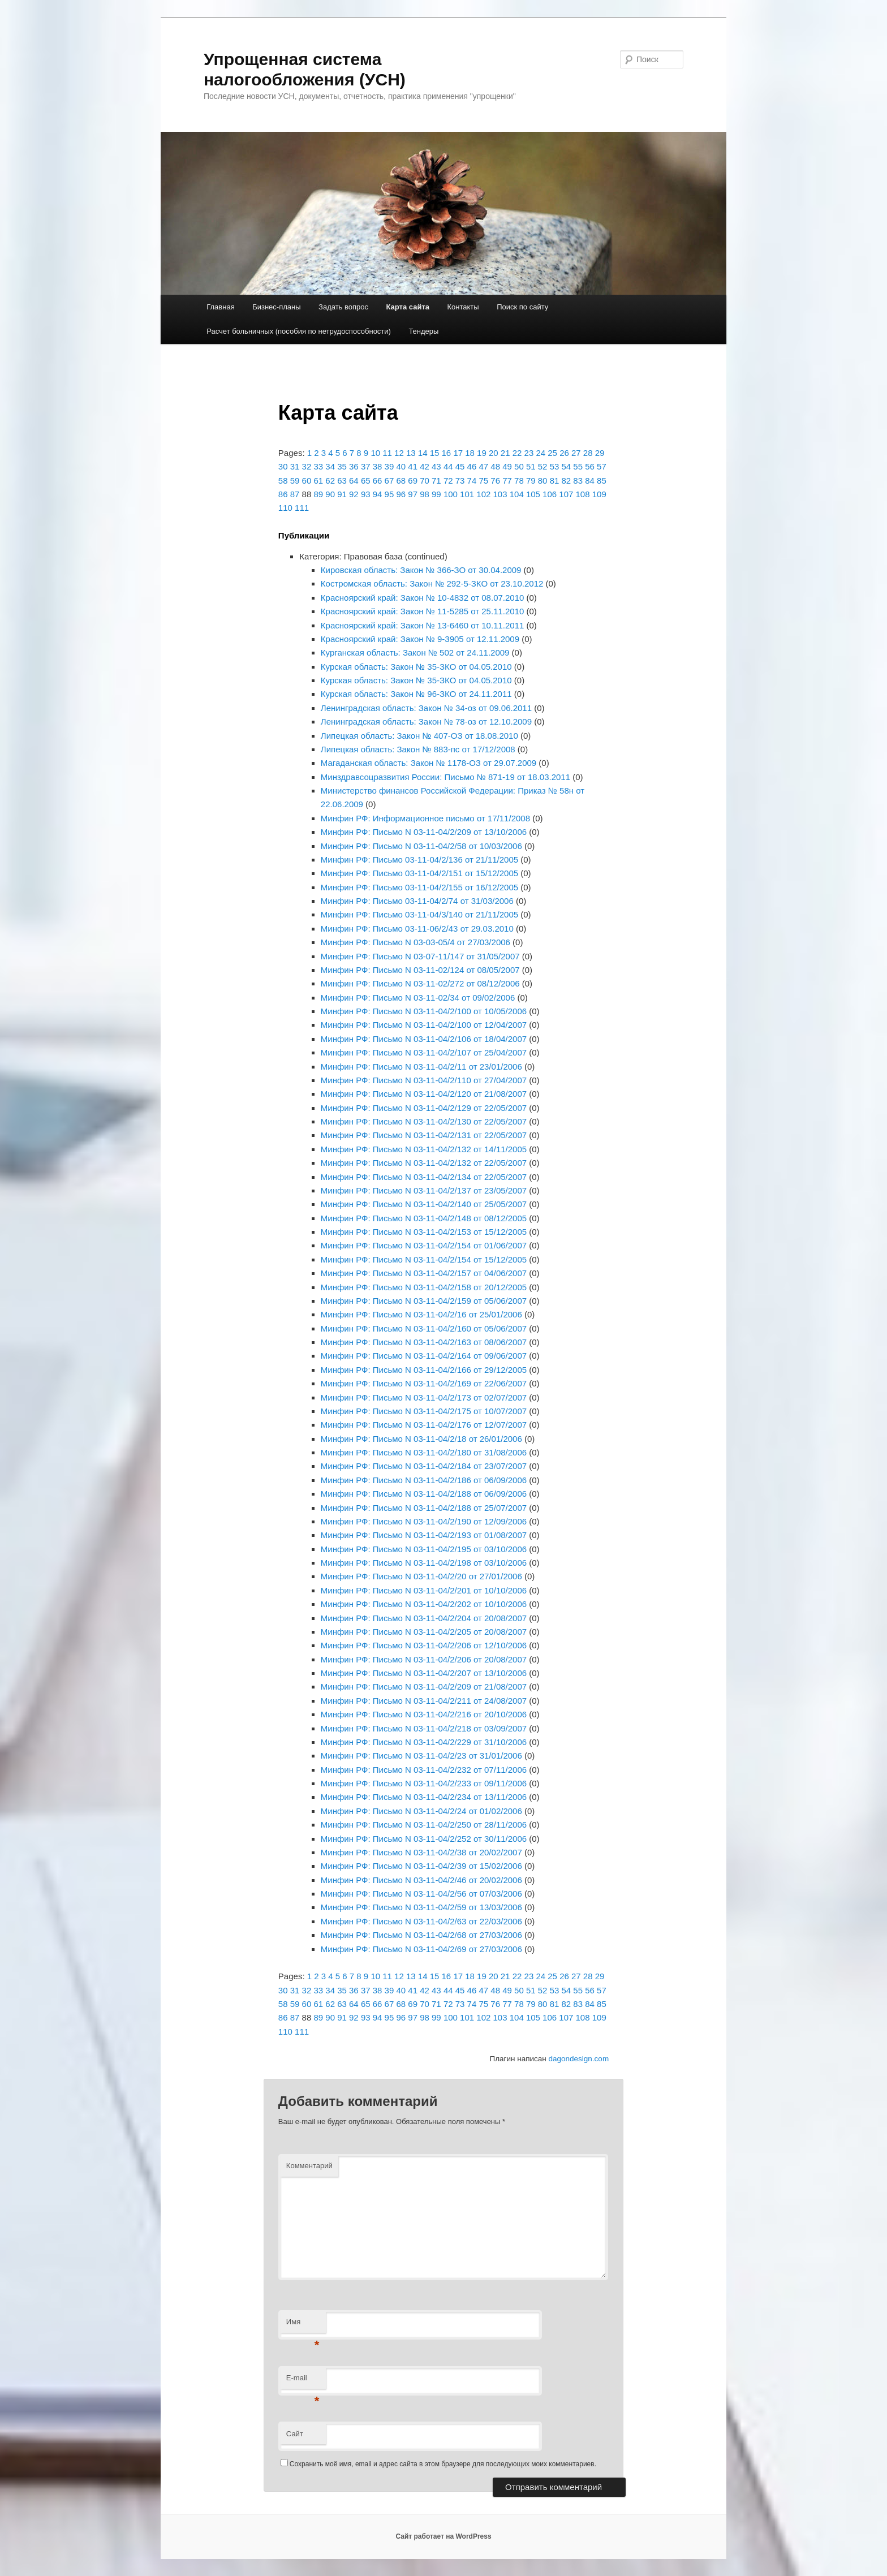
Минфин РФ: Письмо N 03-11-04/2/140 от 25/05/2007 (424, 1204)
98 (424, 494)
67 (389, 480)
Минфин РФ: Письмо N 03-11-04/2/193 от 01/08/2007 (424, 1535)
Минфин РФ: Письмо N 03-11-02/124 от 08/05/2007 (420, 970)
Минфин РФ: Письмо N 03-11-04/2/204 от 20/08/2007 (424, 1618)
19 (481, 453)
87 (295, 494)
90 (330, 494)
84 (590, 480)
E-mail (303, 2381)
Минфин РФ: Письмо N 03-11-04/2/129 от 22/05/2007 (424, 1108)
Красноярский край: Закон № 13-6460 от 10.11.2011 (422, 625)
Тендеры (423, 331)
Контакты (463, 307)
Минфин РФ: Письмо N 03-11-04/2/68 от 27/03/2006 (421, 1935)
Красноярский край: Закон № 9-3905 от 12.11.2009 (420, 639)
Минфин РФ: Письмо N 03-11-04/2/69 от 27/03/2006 (421, 1949)
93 (366, 494)
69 (412, 480)
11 (387, 453)
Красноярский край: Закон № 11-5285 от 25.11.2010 (422, 611)
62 (330, 480)
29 (600, 453)
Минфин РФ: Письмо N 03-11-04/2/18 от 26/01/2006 (421, 1439)
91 (342, 494)
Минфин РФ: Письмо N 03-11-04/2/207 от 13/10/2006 (424, 1673)
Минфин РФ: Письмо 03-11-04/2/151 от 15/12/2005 (419, 873)
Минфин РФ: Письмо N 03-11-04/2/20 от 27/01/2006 (421, 1576)
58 (283, 480)
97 (412, 494)
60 (307, 480)
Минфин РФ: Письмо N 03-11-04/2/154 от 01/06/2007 (424, 1245)
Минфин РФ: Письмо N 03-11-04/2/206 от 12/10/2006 (424, 1645)
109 (599, 494)
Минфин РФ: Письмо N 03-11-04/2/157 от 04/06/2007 (424, 1273)
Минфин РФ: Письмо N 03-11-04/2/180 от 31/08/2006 (424, 1452)
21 (505, 453)
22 (517, 453)
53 (554, 466)
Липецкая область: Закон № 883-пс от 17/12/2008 (418, 749)
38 (377, 466)
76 (495, 480)
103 (500, 494)
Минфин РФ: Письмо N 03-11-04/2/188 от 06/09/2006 (424, 1493)
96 (401, 494)
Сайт (294, 2433)
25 (552, 453)
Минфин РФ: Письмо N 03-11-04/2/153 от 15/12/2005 (424, 1232)
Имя (303, 2325)
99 (436, 494)
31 (295, 466)
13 (411, 453)
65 (366, 480)
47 (483, 466)
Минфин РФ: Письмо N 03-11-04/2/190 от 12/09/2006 (424, 1521)
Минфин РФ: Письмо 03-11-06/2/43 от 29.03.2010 (417, 928)
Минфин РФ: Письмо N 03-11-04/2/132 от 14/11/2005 (424, 1149)
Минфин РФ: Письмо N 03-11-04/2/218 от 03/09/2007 (424, 1728)
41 (412, 466)
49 (507, 466)
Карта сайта (408, 307)
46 (472, 466)
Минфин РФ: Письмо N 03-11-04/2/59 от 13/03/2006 (421, 1907)
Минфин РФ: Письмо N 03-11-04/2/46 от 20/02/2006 (421, 1880)
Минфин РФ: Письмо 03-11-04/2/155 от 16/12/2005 (419, 887)
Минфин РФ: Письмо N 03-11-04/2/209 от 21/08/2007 (424, 1686)
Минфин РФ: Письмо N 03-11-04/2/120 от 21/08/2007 (424, 1094)
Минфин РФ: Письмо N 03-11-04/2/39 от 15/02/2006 (421, 1866)
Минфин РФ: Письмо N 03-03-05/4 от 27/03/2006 (415, 942)
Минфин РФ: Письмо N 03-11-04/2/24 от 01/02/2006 (421, 1811)
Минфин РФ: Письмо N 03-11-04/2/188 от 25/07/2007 (424, 1508)
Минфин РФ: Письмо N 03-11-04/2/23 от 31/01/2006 (421, 1755)
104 (517, 494)
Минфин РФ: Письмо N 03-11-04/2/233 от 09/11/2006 (424, 1783)
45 (460, 466)
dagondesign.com (579, 2058)
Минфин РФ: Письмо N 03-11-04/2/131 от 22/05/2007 (424, 1135)
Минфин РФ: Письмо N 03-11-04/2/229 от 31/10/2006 (424, 1742)
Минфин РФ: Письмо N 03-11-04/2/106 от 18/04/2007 (424, 1039)
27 (576, 453)
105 (533, 494)
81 (554, 480)
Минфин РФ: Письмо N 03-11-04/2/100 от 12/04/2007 (424, 1024)
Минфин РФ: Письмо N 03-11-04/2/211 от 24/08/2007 (424, 1700)
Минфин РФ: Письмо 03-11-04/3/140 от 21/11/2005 (419, 914)
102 (483, 494)
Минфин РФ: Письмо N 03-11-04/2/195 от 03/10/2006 (424, 1549)
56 (590, 466)
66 (377, 480)
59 (295, 480)
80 (543, 480)
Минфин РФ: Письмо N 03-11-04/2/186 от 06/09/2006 (424, 1480)
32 (307, 466)
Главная (220, 307)
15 (435, 453)
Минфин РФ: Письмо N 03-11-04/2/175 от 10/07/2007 (424, 1411)
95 (389, 494)
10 (375, 453)
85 (601, 480)
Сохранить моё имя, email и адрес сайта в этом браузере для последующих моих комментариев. (443, 2464)
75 (483, 480)
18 (470, 453)
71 (436, 480)
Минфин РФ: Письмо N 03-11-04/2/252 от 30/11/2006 (424, 1838)
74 (472, 480)
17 (458, 453)
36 (354, 466)
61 (318, 480)
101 (467, 494)
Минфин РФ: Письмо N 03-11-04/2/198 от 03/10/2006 (424, 1562)
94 (377, 494)
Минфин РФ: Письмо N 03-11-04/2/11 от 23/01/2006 (421, 1066)
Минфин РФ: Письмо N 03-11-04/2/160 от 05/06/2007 (424, 1328)
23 (529, 453)
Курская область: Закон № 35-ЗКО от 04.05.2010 (416, 666)
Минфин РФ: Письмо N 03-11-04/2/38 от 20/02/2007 (421, 1852)
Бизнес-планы (276, 307)
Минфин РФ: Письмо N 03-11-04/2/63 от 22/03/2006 (421, 1921)
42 (424, 466)
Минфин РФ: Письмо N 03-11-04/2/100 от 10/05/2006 (424, 1011)
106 (549, 494)
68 (401, 480)
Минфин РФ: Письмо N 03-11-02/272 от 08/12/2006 (420, 983)
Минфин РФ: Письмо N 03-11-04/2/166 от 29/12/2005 (424, 1370)
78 (519, 480)
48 (495, 466)
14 (423, 453)
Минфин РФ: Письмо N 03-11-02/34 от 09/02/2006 (418, 997)
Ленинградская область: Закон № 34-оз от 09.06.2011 (426, 708)
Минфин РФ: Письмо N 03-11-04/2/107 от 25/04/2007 (424, 1052)
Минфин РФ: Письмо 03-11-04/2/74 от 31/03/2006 (417, 901)
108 (583, 494)
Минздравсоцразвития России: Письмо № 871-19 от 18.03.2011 (445, 777)
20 (493, 453)
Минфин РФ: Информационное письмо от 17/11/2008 (425, 818)
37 (366, 466)
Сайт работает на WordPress (443, 2536)
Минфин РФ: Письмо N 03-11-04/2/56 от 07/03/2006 (421, 1893)
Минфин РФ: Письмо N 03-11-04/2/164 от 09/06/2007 (424, 1355)
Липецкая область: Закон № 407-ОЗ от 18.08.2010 (419, 735)
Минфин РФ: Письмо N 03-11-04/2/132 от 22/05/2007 (424, 1163)
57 (601, 466)
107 (566, 494)
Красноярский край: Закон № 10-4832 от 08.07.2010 (422, 597)
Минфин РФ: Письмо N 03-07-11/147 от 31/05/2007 (420, 956)
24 (540, 453)
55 (578, 466)
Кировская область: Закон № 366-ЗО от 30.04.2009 (421, 570)
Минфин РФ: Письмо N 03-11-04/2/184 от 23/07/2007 (424, 1466)
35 (342, 466)
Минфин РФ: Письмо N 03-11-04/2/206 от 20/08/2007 (424, 1659)
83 (578, 480)
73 (460, 480)
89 (318, 494)
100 (451, 494)
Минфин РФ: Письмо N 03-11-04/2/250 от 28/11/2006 (424, 1824)
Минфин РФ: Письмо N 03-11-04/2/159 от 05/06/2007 (424, 1301)
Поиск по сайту (522, 307)
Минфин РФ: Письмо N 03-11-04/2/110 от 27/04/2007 (424, 1080)
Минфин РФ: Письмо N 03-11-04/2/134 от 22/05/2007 (424, 1177)
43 (436, 466)
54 (566, 466)
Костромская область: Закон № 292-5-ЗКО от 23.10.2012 (432, 583)
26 (564, 453)
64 (354, 480)
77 (507, 480)
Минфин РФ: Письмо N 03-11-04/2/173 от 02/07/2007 (424, 1397)
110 (285, 507)
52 (543, 466)
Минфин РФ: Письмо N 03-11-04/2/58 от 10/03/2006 (421, 846)
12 (399, 453)
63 (342, 480)
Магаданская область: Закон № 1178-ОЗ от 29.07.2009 (428, 763)
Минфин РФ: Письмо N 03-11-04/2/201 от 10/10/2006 (424, 1590)
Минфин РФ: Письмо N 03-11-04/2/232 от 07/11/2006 (424, 1769)
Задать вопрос (343, 307)
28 (588, 453)
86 (283, 494)
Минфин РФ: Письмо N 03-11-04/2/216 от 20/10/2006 (424, 1714)
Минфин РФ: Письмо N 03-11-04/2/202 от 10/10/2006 (424, 1604)
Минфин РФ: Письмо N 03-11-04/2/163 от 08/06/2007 (424, 1342)
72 (448, 480)
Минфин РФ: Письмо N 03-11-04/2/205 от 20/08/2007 (424, 1631)
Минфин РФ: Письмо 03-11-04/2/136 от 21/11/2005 (419, 859)
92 (354, 494)
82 (566, 480)
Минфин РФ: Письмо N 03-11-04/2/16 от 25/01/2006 (421, 1314)
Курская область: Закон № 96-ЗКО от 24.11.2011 (416, 694)
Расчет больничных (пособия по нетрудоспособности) (298, 331)
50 (519, 466)
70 (424, 480)
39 (389, 466)
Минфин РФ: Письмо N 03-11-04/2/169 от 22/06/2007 (424, 1383)
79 (531, 480)
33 (318, 466)
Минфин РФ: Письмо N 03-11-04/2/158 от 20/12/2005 (424, 1287)
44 (448, 466)
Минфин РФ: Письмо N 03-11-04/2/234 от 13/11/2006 (424, 1797)
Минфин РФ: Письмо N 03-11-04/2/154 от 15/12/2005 (424, 1259)
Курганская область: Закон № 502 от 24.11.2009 (415, 652)
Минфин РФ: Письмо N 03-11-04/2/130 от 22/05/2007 (424, 1121)
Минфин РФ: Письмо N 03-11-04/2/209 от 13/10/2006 (424, 832)
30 (283, 466)
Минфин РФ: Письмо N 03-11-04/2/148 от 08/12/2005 (424, 1218)
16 (446, 453)
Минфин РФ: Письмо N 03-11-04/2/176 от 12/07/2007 (424, 1424)
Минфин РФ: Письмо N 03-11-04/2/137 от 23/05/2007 (424, 1190)
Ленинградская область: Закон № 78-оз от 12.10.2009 (426, 721)
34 (330, 466)
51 (531, 466)
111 (302, 507)
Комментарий (309, 2165)
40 (401, 466)
